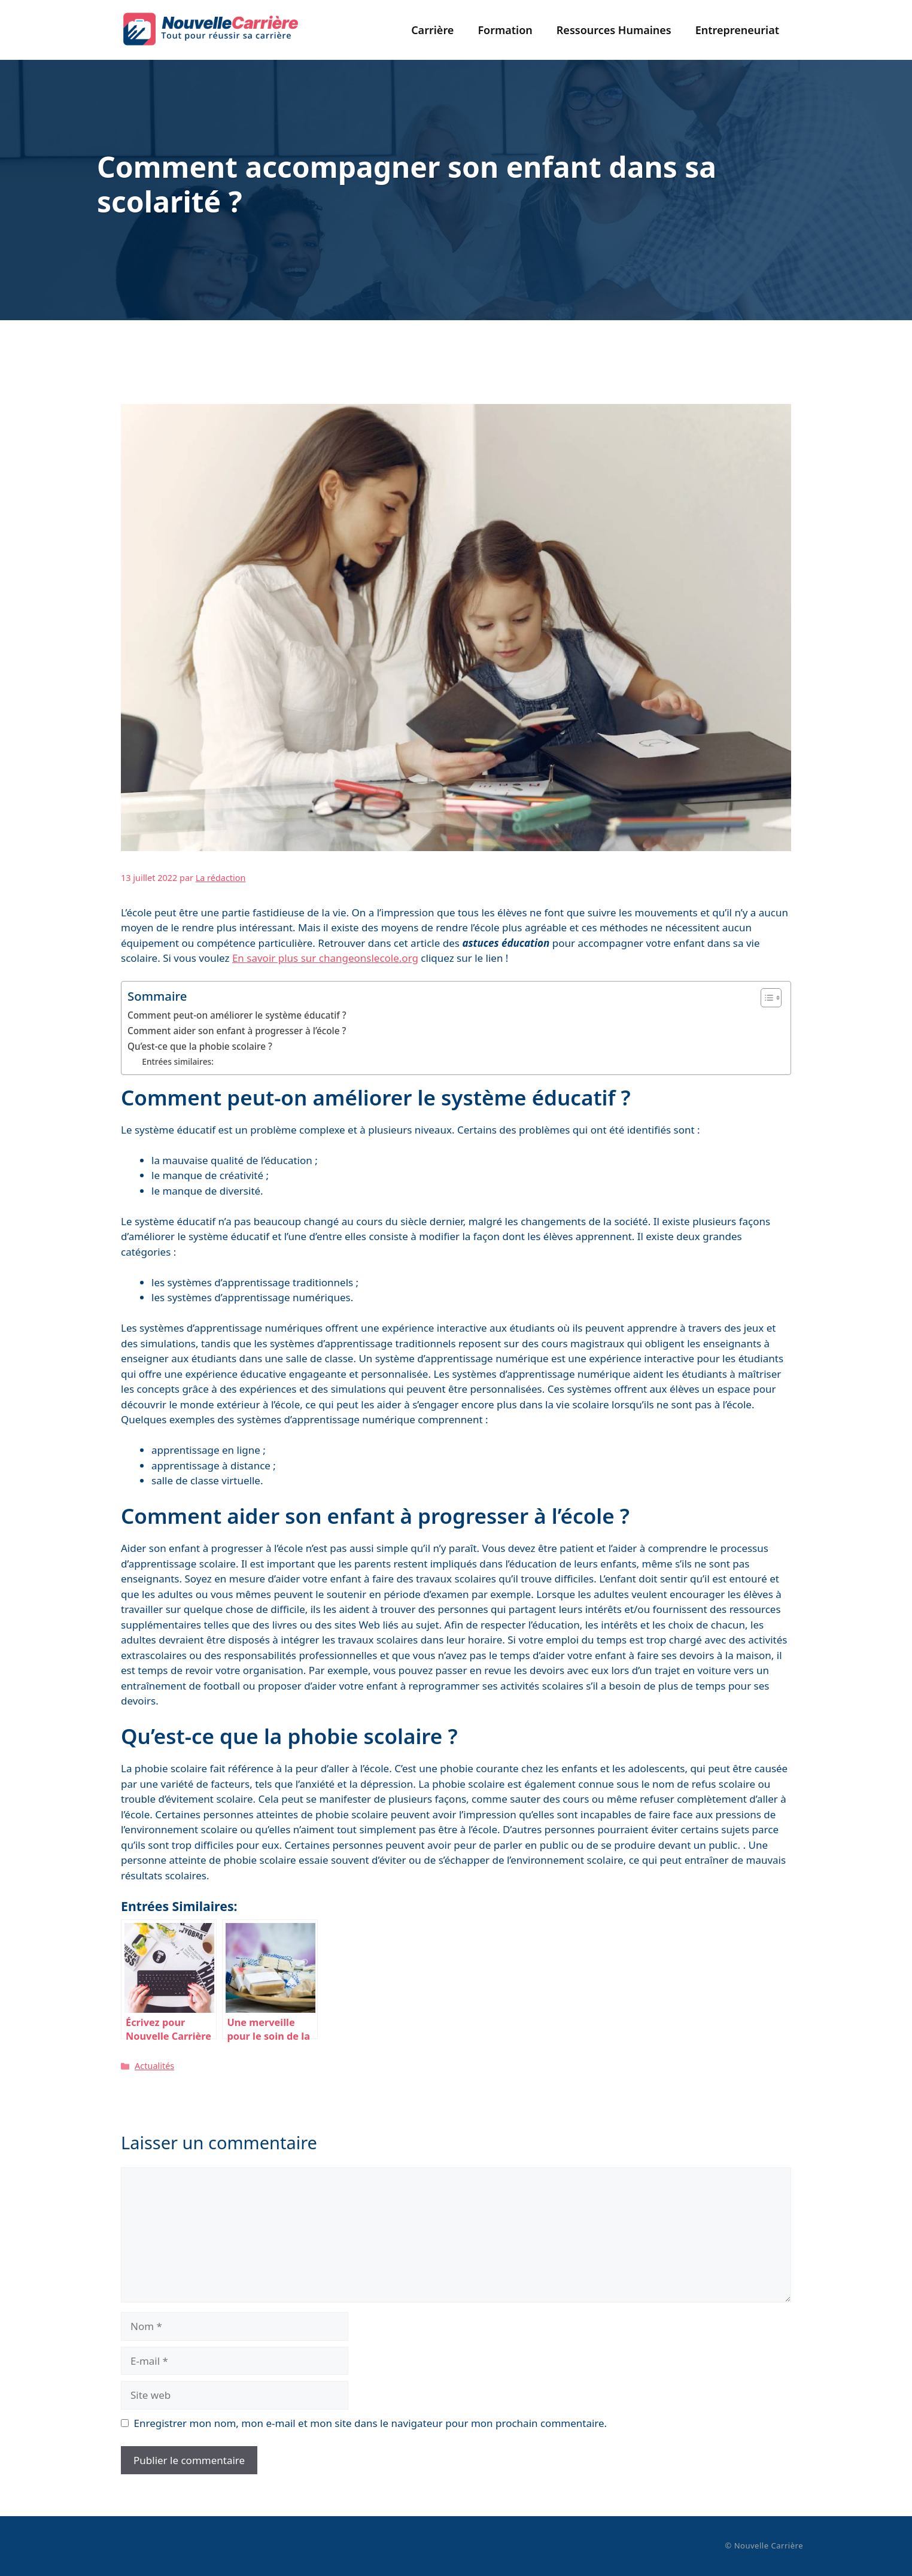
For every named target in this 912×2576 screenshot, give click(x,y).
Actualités (154, 2065)
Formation (505, 30)
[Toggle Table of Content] (765, 998)
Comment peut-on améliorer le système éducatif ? (236, 1015)
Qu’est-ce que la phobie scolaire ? (199, 1046)
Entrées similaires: (178, 1061)
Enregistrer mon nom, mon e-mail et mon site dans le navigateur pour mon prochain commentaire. (370, 2423)
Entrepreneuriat (737, 30)
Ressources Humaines (614, 30)
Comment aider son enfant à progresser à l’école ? (236, 1031)
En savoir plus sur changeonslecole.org (325, 958)
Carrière (432, 30)
